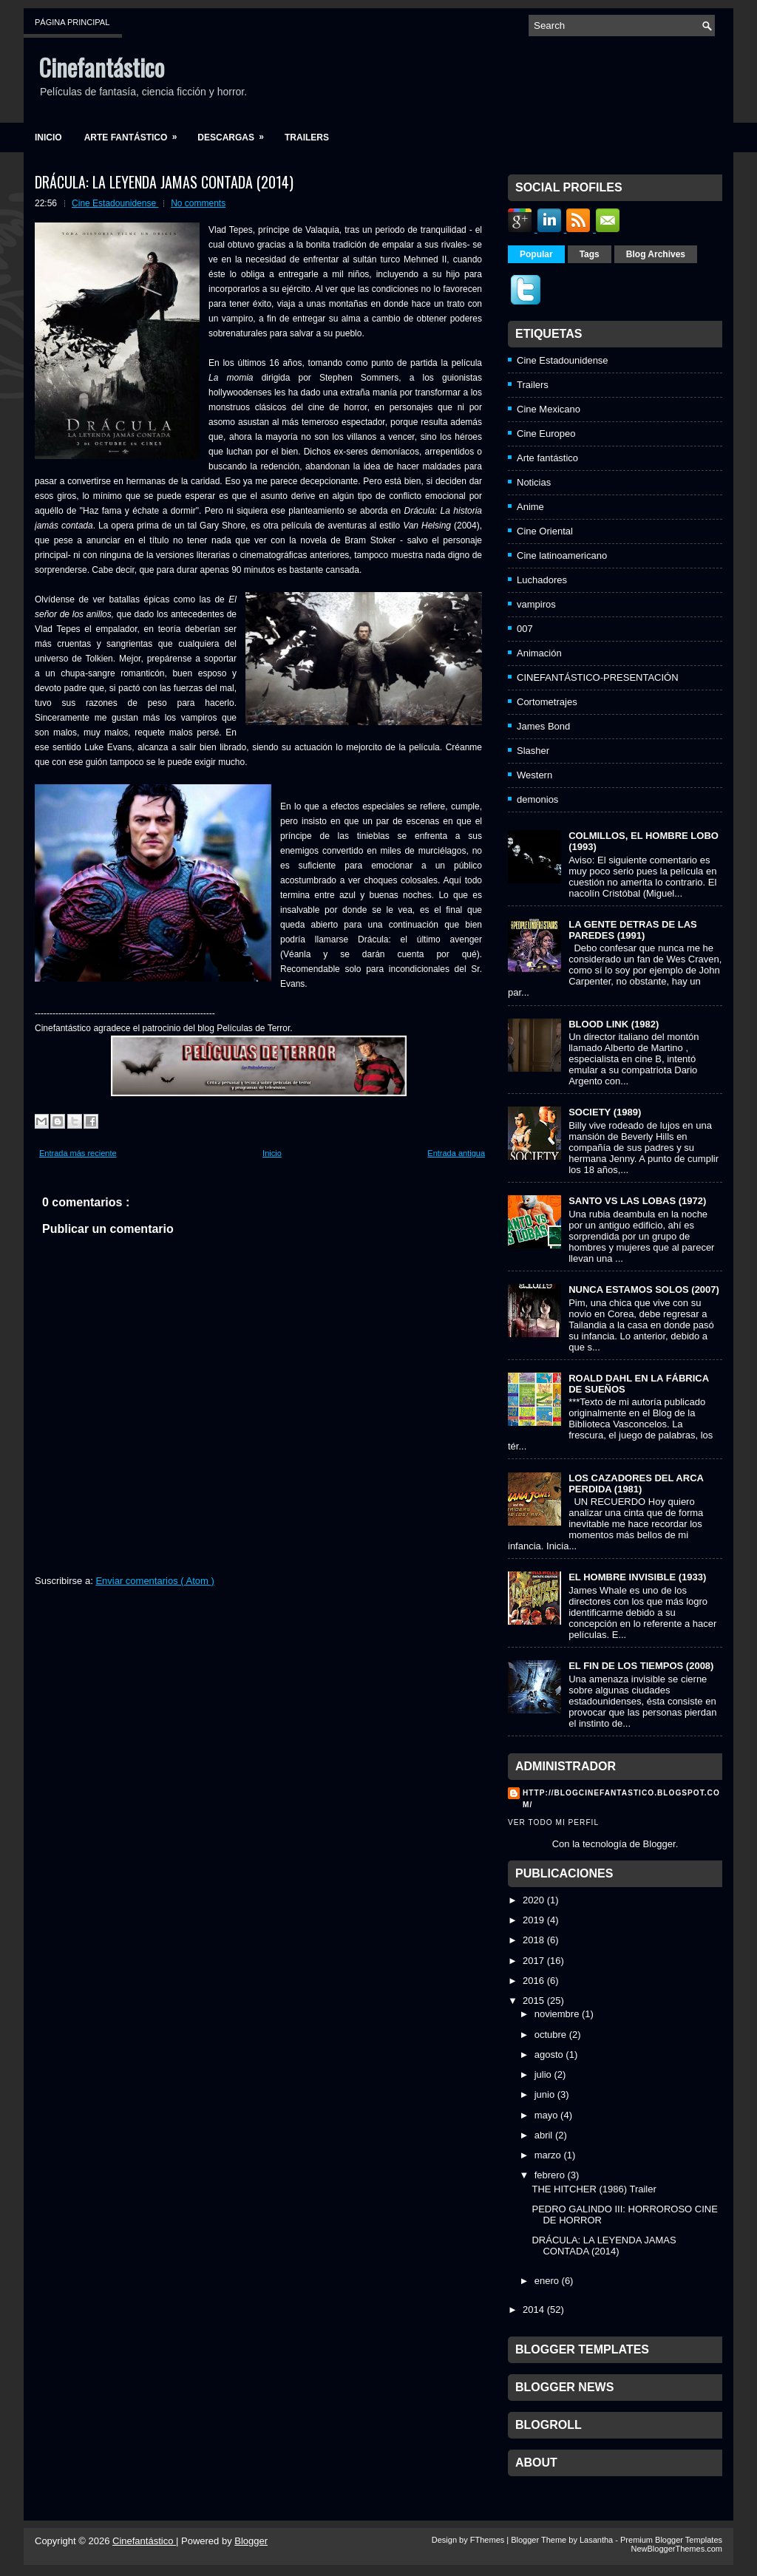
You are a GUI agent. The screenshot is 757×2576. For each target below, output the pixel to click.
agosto (548, 2054)
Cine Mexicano (548, 409)
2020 (533, 1900)
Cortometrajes (547, 701)
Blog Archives (655, 254)
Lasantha (597, 2539)
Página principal (72, 22)
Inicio (48, 137)
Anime (530, 506)
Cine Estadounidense (115, 203)
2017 (533, 1960)
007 (525, 628)
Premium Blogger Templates (671, 2539)
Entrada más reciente (78, 1153)
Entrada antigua (456, 1153)
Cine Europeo (546, 433)
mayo (546, 2115)
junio (544, 2094)
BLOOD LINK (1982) (613, 1024)
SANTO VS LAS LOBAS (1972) (637, 1200)
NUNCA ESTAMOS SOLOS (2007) (643, 1289)
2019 (533, 1920)
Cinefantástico (101, 67)
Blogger (659, 1843)
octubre (550, 2034)
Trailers (307, 137)
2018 (533, 1939)
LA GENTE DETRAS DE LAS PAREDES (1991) (632, 930)
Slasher (533, 750)
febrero (549, 2175)
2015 (533, 2000)
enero (546, 2280)
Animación (539, 653)
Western (534, 775)
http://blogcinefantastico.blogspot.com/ (621, 1799)
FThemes (488, 2539)
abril (543, 2135)
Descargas (235, 133)
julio (542, 2074)
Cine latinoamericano (562, 555)
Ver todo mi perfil (553, 1822)
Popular (536, 254)
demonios (537, 799)
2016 (533, 1980)
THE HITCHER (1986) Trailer (594, 2189)
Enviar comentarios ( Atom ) (154, 1580)
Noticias (534, 482)
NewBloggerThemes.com (677, 2548)
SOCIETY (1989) (604, 1112)
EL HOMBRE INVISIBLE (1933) (637, 1577)
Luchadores (542, 579)
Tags (590, 254)
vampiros (536, 604)
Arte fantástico (135, 133)
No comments (198, 203)
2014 (533, 2309)
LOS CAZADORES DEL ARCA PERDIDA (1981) (635, 1483)
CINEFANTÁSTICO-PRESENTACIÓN (598, 677)
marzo (547, 2155)
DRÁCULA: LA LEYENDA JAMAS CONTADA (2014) (164, 181)
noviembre (557, 2013)
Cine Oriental (545, 531)
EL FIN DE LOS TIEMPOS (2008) (640, 1665)
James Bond (543, 726)
